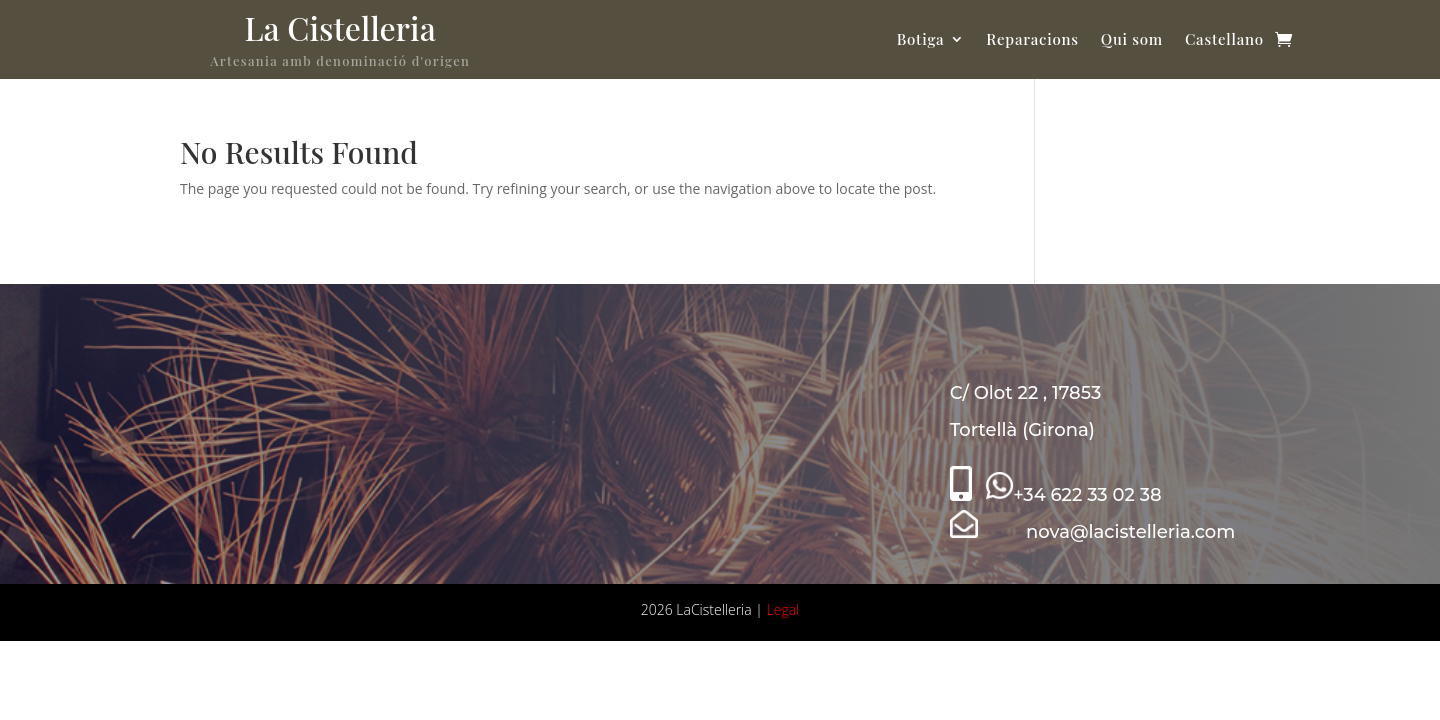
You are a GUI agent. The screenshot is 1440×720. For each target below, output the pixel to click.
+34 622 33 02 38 (1073, 495)
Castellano (1224, 39)
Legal (783, 609)
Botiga (921, 39)
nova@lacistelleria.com (1093, 532)
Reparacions (1032, 39)
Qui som (1132, 39)
